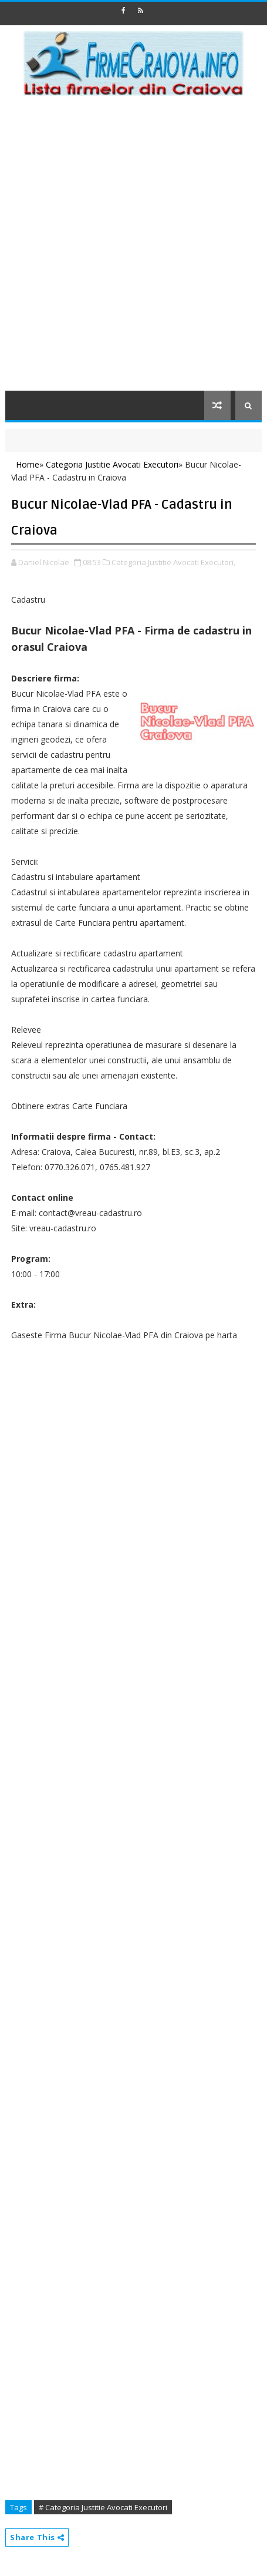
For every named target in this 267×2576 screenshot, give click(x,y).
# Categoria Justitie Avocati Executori (103, 2507)
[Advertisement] (133, 251)
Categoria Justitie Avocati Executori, (173, 562)
